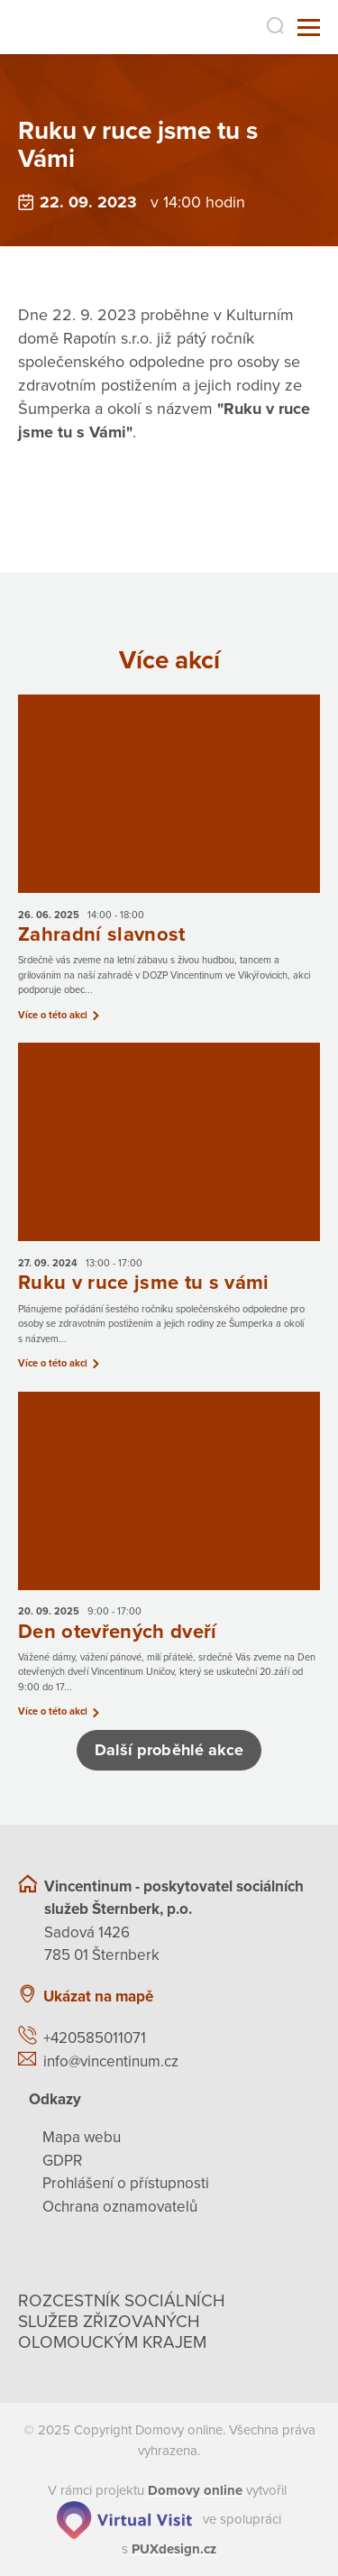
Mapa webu (81, 2137)
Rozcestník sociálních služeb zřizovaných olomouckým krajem (121, 2321)
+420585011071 (94, 2038)
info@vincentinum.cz (110, 2061)
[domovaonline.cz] (195, 2490)
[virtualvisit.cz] (124, 2518)
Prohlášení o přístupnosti (125, 2183)
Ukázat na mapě (98, 1996)
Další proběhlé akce (169, 1750)
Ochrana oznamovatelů (119, 2206)
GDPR (62, 2160)
